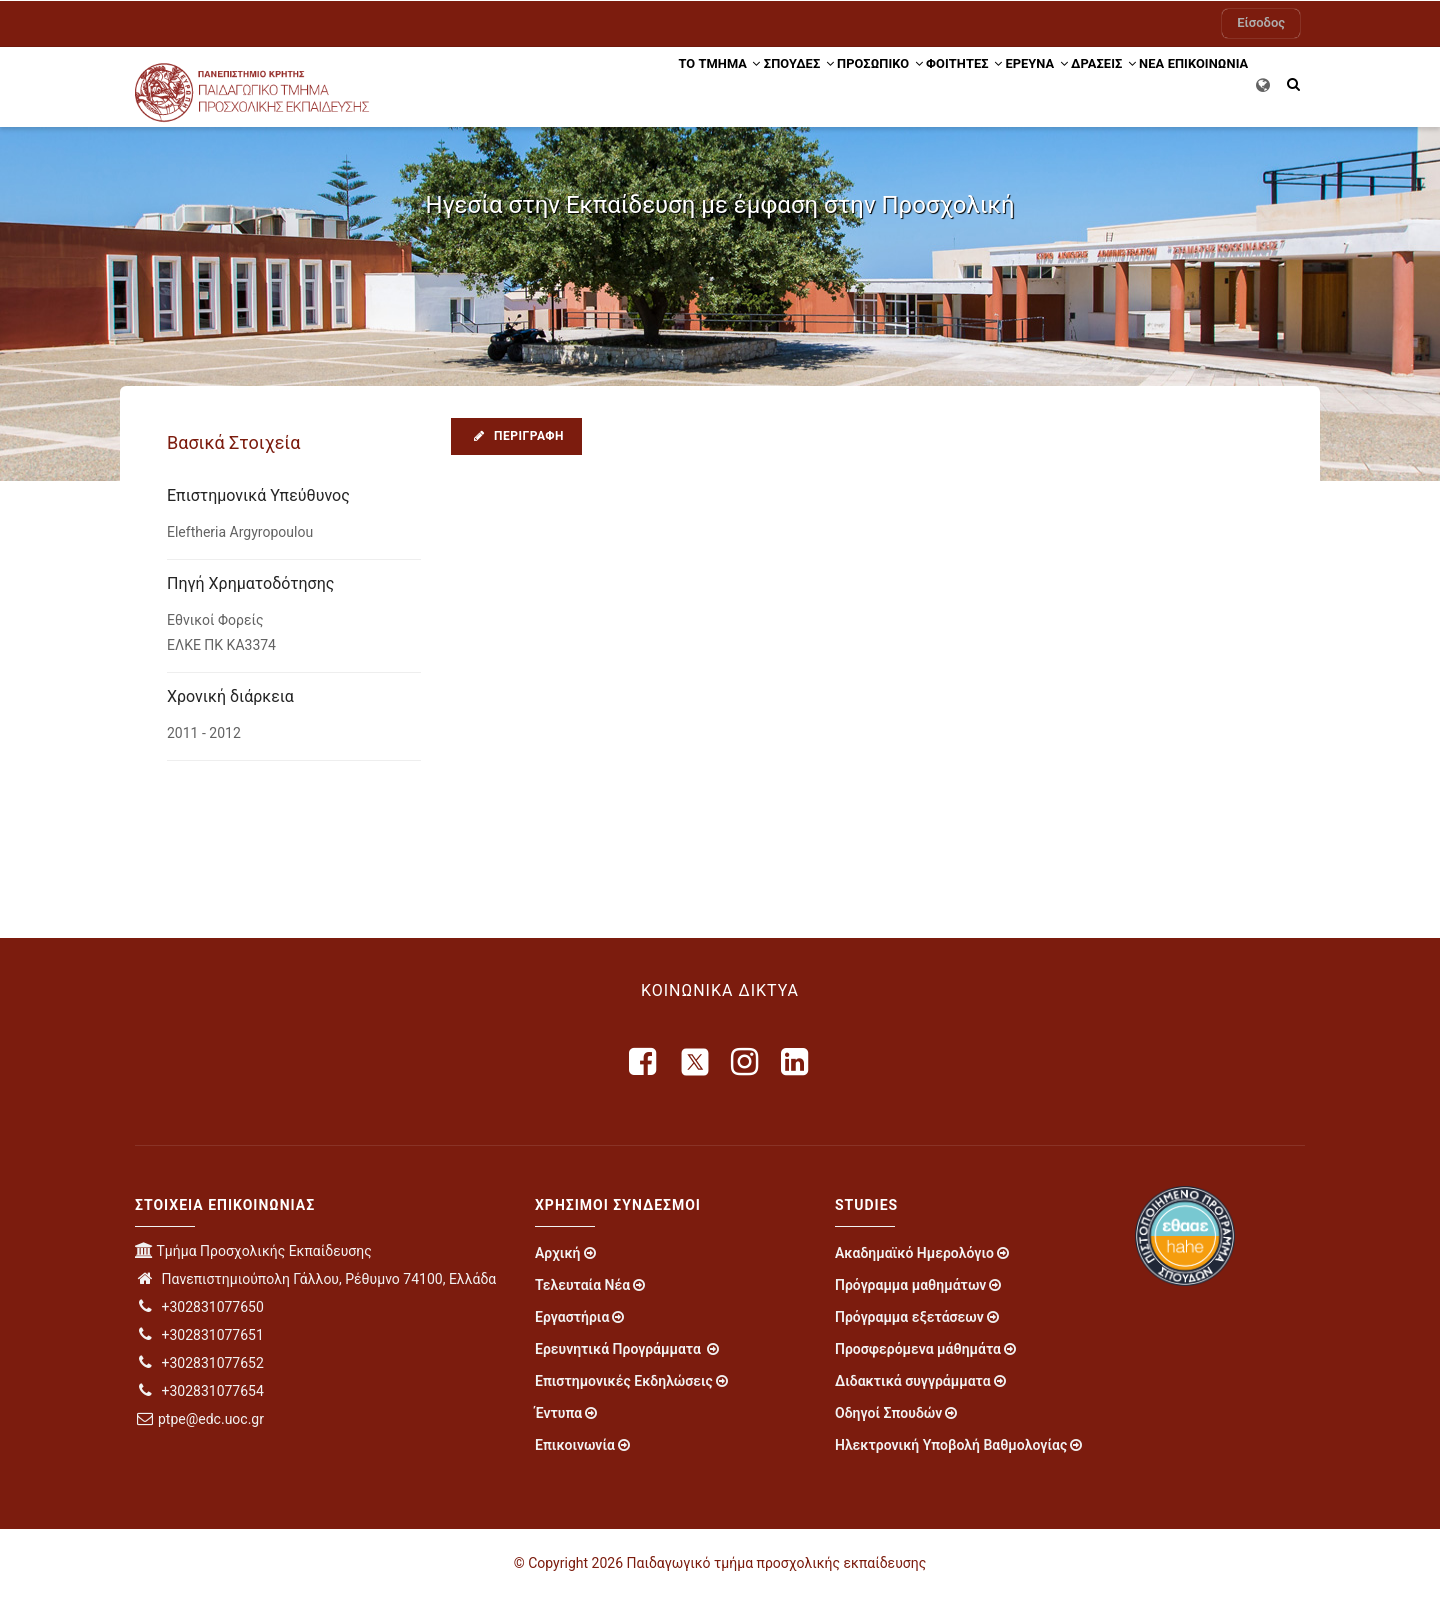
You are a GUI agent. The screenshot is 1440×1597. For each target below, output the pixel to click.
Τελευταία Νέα (582, 1285)
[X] (695, 1062)
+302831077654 (199, 1391)
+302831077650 (199, 1307)
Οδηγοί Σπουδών (888, 1413)
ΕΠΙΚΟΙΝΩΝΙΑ (1200, 83)
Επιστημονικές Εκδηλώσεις (624, 1381)
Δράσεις (1062, 83)
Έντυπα (558, 1413)
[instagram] (746, 1062)
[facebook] (644, 1062)
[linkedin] (796, 1062)
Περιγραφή (516, 436)
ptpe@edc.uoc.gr (199, 1419)
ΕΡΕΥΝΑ (979, 83)
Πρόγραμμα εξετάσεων (909, 1317)
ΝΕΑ (1127, 83)
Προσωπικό (788, 83)
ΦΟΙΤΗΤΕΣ (890, 83)
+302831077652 (199, 1363)
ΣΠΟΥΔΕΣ (692, 83)
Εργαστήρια (572, 1317)
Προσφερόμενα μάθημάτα (918, 1349)
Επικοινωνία (575, 1445)
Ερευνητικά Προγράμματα (619, 1349)
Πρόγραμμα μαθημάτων (910, 1285)
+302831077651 (199, 1335)
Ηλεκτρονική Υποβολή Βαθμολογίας (951, 1445)
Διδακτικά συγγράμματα (913, 1381)
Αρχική (558, 1253)
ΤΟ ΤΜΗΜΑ (596, 83)
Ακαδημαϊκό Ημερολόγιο (914, 1253)
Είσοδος (1261, 22)
